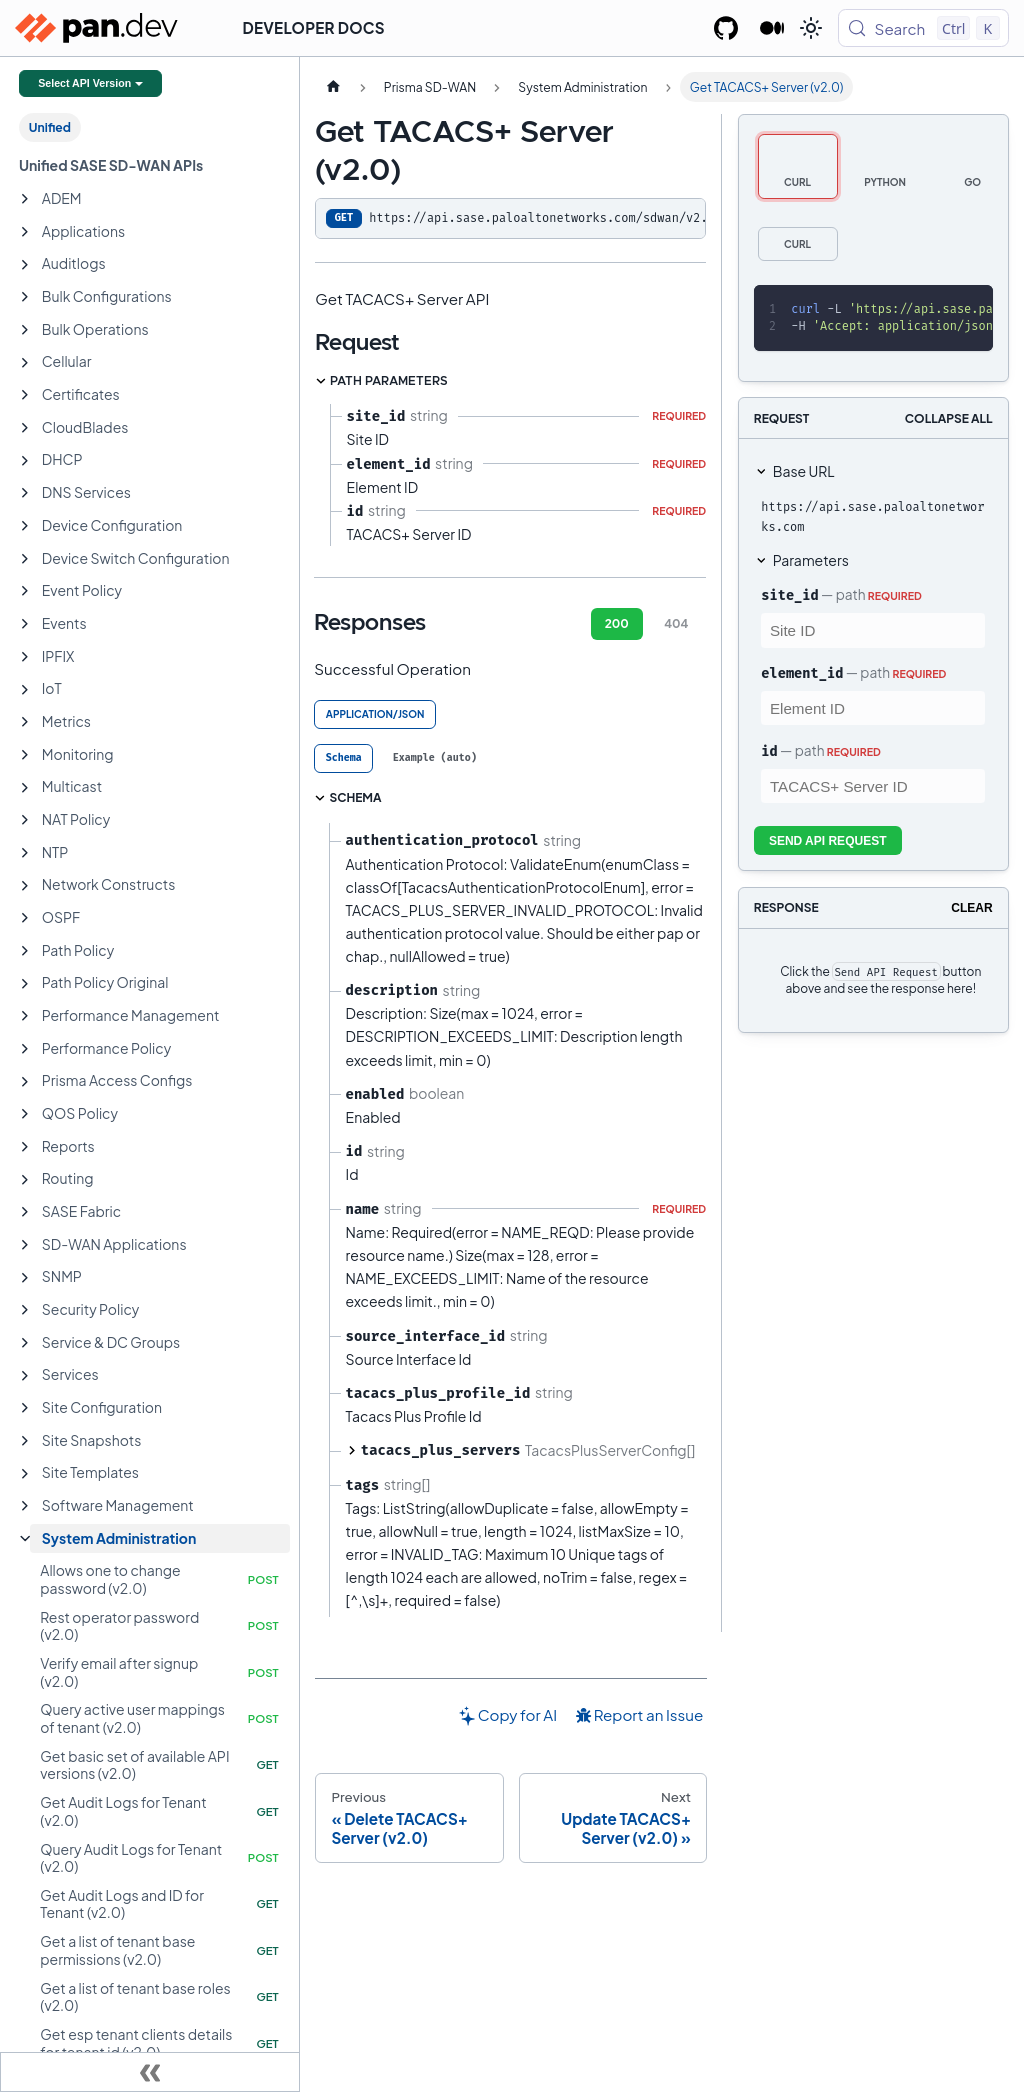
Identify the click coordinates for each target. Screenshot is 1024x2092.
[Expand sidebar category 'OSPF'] (25, 918)
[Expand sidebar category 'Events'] (25, 624)
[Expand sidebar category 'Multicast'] (25, 788)
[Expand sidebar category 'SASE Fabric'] (25, 1212)
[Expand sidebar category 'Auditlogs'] (25, 265)
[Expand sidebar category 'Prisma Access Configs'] (25, 1082)
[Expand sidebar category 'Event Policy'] (25, 591)
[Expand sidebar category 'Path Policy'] (25, 951)
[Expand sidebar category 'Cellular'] (25, 363)
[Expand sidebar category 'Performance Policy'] (25, 1049)
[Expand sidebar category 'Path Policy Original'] (25, 984)
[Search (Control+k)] (923, 28)
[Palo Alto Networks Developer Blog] (772, 28)
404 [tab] (676, 623)
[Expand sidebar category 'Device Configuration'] (25, 526)
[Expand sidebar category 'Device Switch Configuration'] (25, 559)
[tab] (343, 758)
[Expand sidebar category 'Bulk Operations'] (25, 330)
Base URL (804, 471)
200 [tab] (617, 623)
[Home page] (333, 87)
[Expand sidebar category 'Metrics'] (25, 722)
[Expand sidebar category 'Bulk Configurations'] (25, 297)
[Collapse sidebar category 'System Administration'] (25, 1539)
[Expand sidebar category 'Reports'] (25, 1147)
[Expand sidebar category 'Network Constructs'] (25, 886)
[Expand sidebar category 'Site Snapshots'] (25, 1441)
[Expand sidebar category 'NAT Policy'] (25, 820)
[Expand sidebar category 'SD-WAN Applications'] (25, 1245)
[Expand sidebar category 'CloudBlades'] (25, 428)
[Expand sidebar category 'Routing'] (25, 1180)
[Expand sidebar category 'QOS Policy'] (25, 1114)
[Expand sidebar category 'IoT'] (25, 690)
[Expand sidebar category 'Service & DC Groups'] (25, 1343)
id (769, 751)
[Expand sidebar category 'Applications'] (25, 232)
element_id (802, 673)
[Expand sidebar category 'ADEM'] (25, 199)
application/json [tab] (375, 714)
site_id (789, 595)
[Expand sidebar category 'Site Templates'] (25, 1474)
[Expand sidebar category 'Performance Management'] (25, 1016)
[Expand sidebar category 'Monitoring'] (25, 755)
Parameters (811, 560)
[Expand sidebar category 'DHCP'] (25, 461)
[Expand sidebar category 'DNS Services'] (25, 493)
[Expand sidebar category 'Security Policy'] (25, 1310)
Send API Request (828, 841)
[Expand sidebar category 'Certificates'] (25, 395)
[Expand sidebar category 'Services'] (25, 1376)
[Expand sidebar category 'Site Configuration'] (25, 1408)
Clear (971, 908)
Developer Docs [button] (314, 27)
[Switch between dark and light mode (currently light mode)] (811, 28)
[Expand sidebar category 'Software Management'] (25, 1506)
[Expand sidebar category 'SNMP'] (25, 1278)
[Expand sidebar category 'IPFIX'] (25, 657)
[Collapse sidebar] (150, 2072)
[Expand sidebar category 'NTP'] (25, 853)
